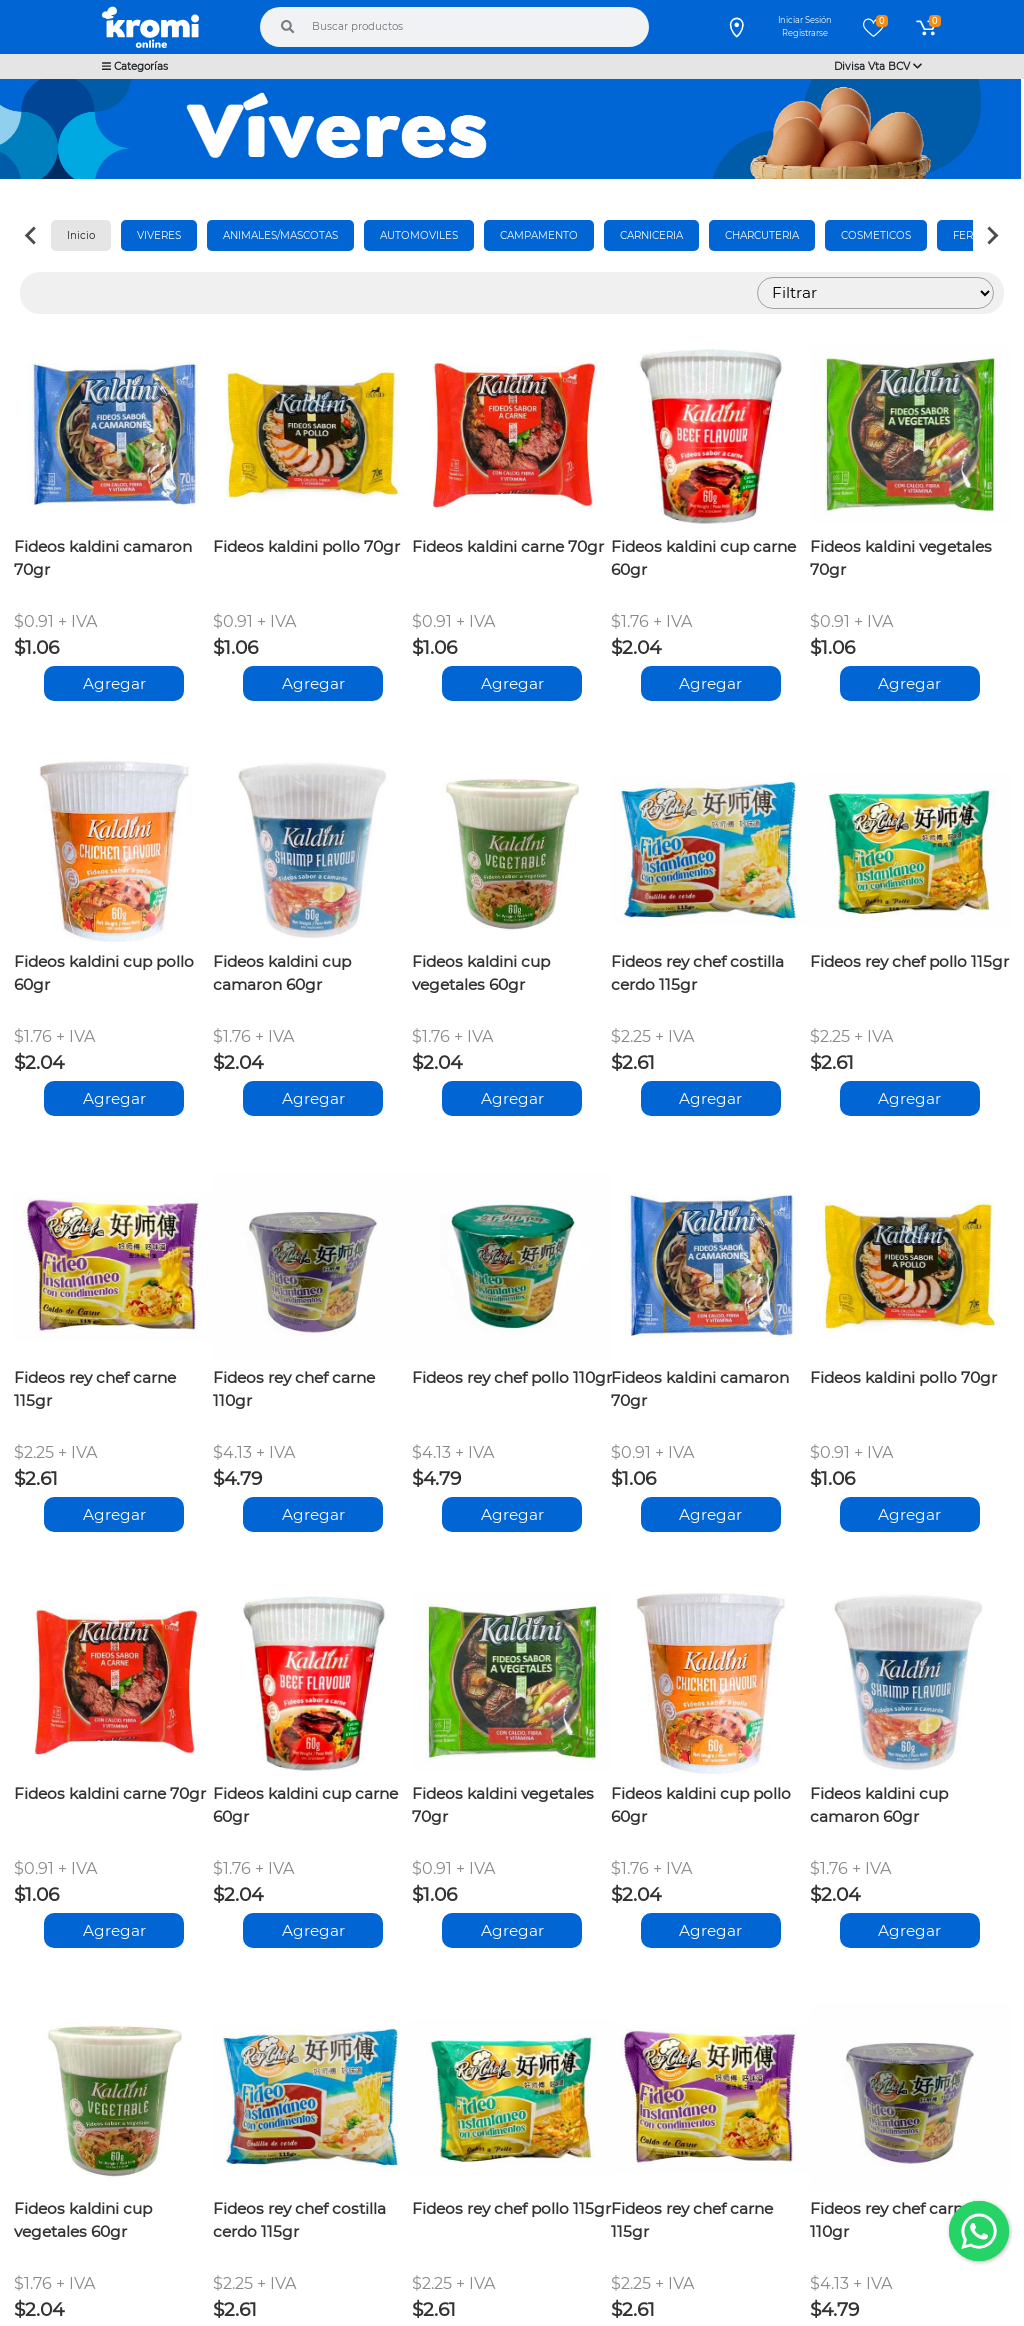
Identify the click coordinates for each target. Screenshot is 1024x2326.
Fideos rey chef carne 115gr (95, 1389)
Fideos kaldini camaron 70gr (103, 558)
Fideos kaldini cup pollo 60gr (104, 973)
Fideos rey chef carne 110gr (294, 1389)
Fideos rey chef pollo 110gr (512, 1377)
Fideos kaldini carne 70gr (508, 546)
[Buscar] (288, 27)
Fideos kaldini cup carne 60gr (703, 558)
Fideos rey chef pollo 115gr (909, 961)
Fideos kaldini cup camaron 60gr (282, 973)
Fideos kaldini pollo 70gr (306, 546)
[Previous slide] (32, 236)
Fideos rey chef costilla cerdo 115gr (697, 973)
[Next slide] (992, 236)
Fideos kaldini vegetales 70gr (901, 558)
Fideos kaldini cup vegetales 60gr (481, 973)
